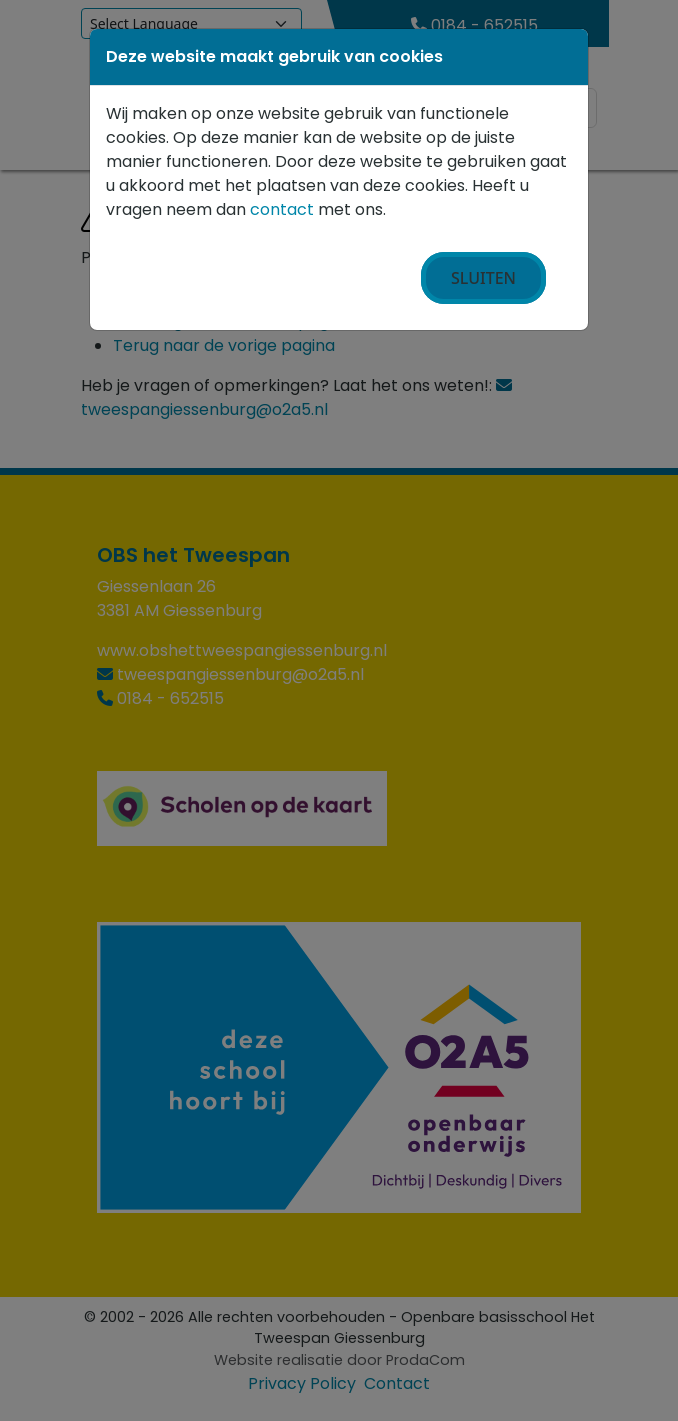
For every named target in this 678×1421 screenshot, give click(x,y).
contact (282, 209)
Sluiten (483, 278)
